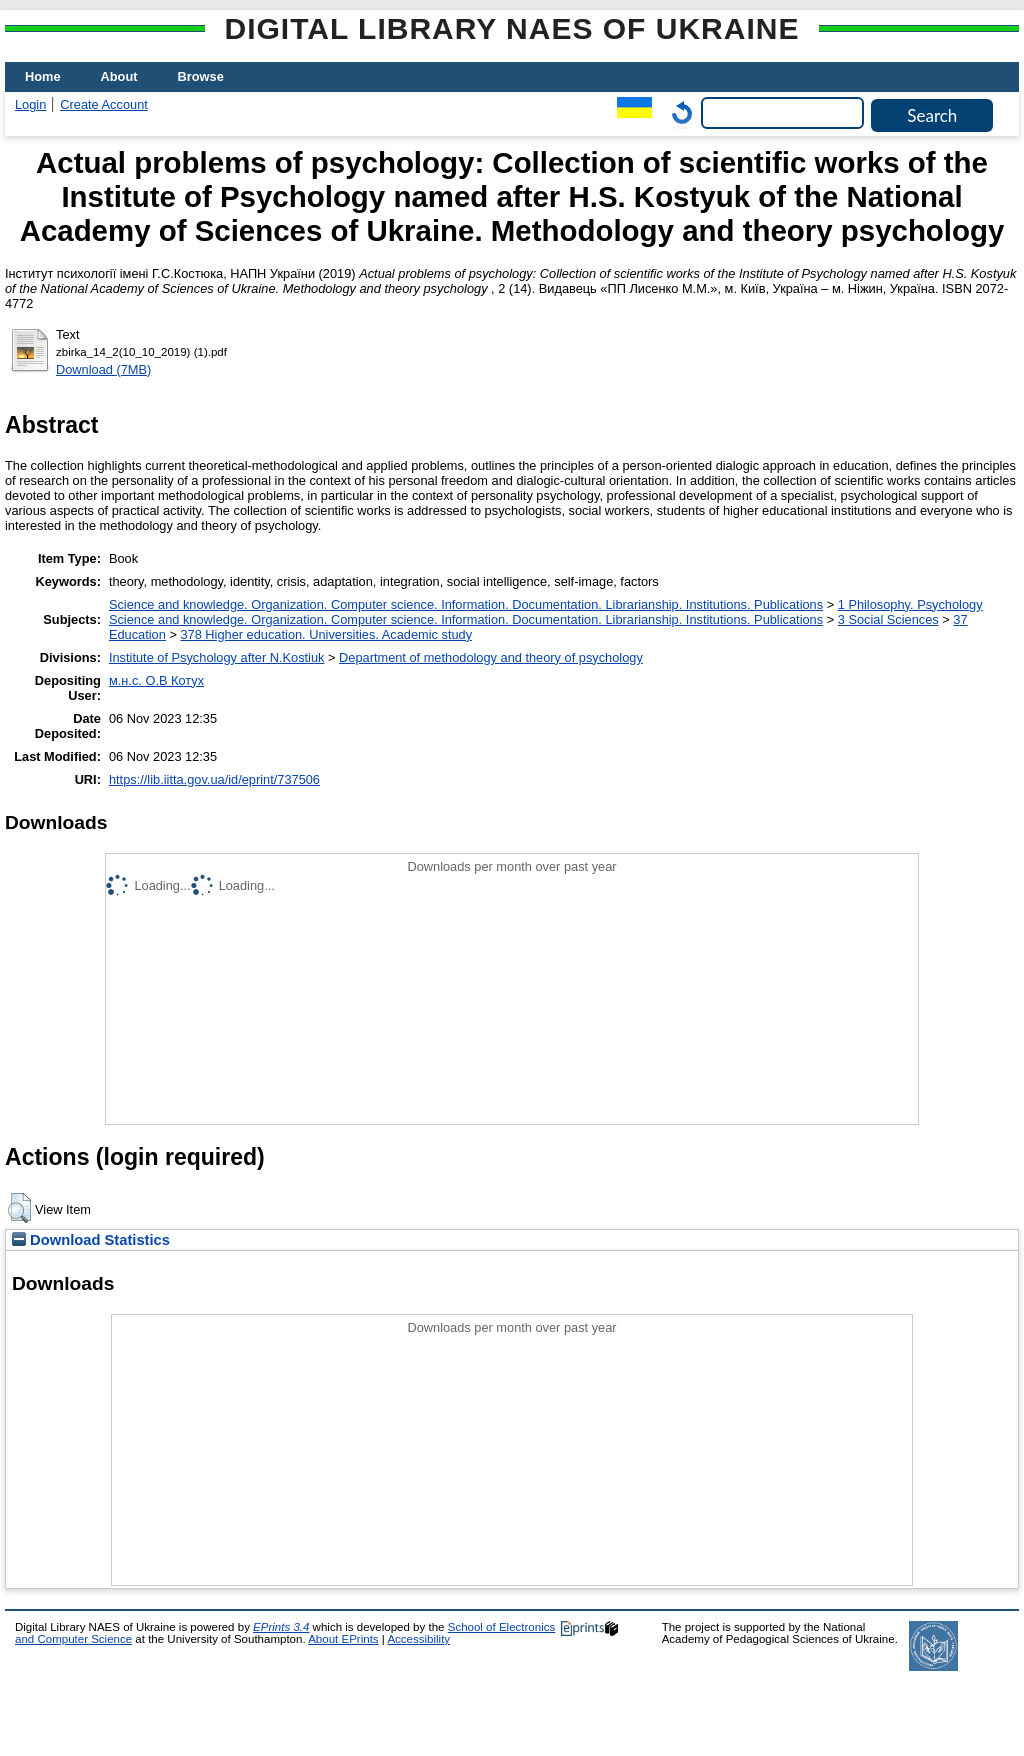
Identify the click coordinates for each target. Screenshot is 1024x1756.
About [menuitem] (119, 76)
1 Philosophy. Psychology (910, 604)
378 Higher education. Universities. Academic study (326, 634)
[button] (19, 1208)
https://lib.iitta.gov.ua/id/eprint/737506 (214, 779)
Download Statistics (91, 1240)
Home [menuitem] (43, 76)
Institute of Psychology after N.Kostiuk (217, 657)
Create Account (104, 104)
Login (30, 104)
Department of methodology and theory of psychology (491, 657)
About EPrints (343, 1639)
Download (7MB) (103, 369)
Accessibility (418, 1639)
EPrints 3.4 (281, 1627)
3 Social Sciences (888, 619)
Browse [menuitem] (201, 76)
